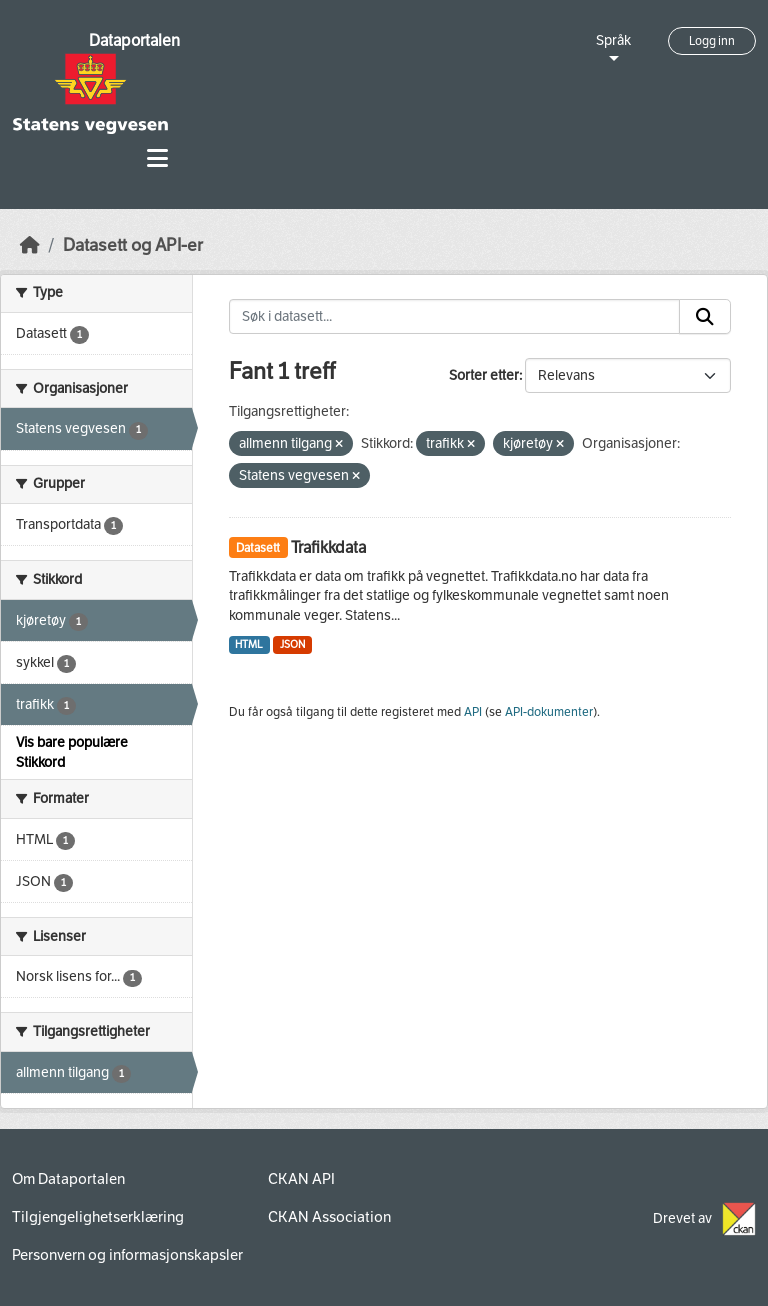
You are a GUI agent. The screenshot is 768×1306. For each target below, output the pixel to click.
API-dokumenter (549, 712)
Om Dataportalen (68, 1179)
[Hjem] (30, 245)
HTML (249, 644)
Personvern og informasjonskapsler (127, 1255)
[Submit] (705, 317)
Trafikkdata (328, 547)
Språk (613, 40)
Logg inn (712, 41)
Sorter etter (484, 375)
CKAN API (301, 1179)
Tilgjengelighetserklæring (98, 1217)
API (473, 712)
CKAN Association (329, 1217)
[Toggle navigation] (157, 158)
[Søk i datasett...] (455, 317)
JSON (292, 644)
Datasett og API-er (133, 245)
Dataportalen (134, 40)
